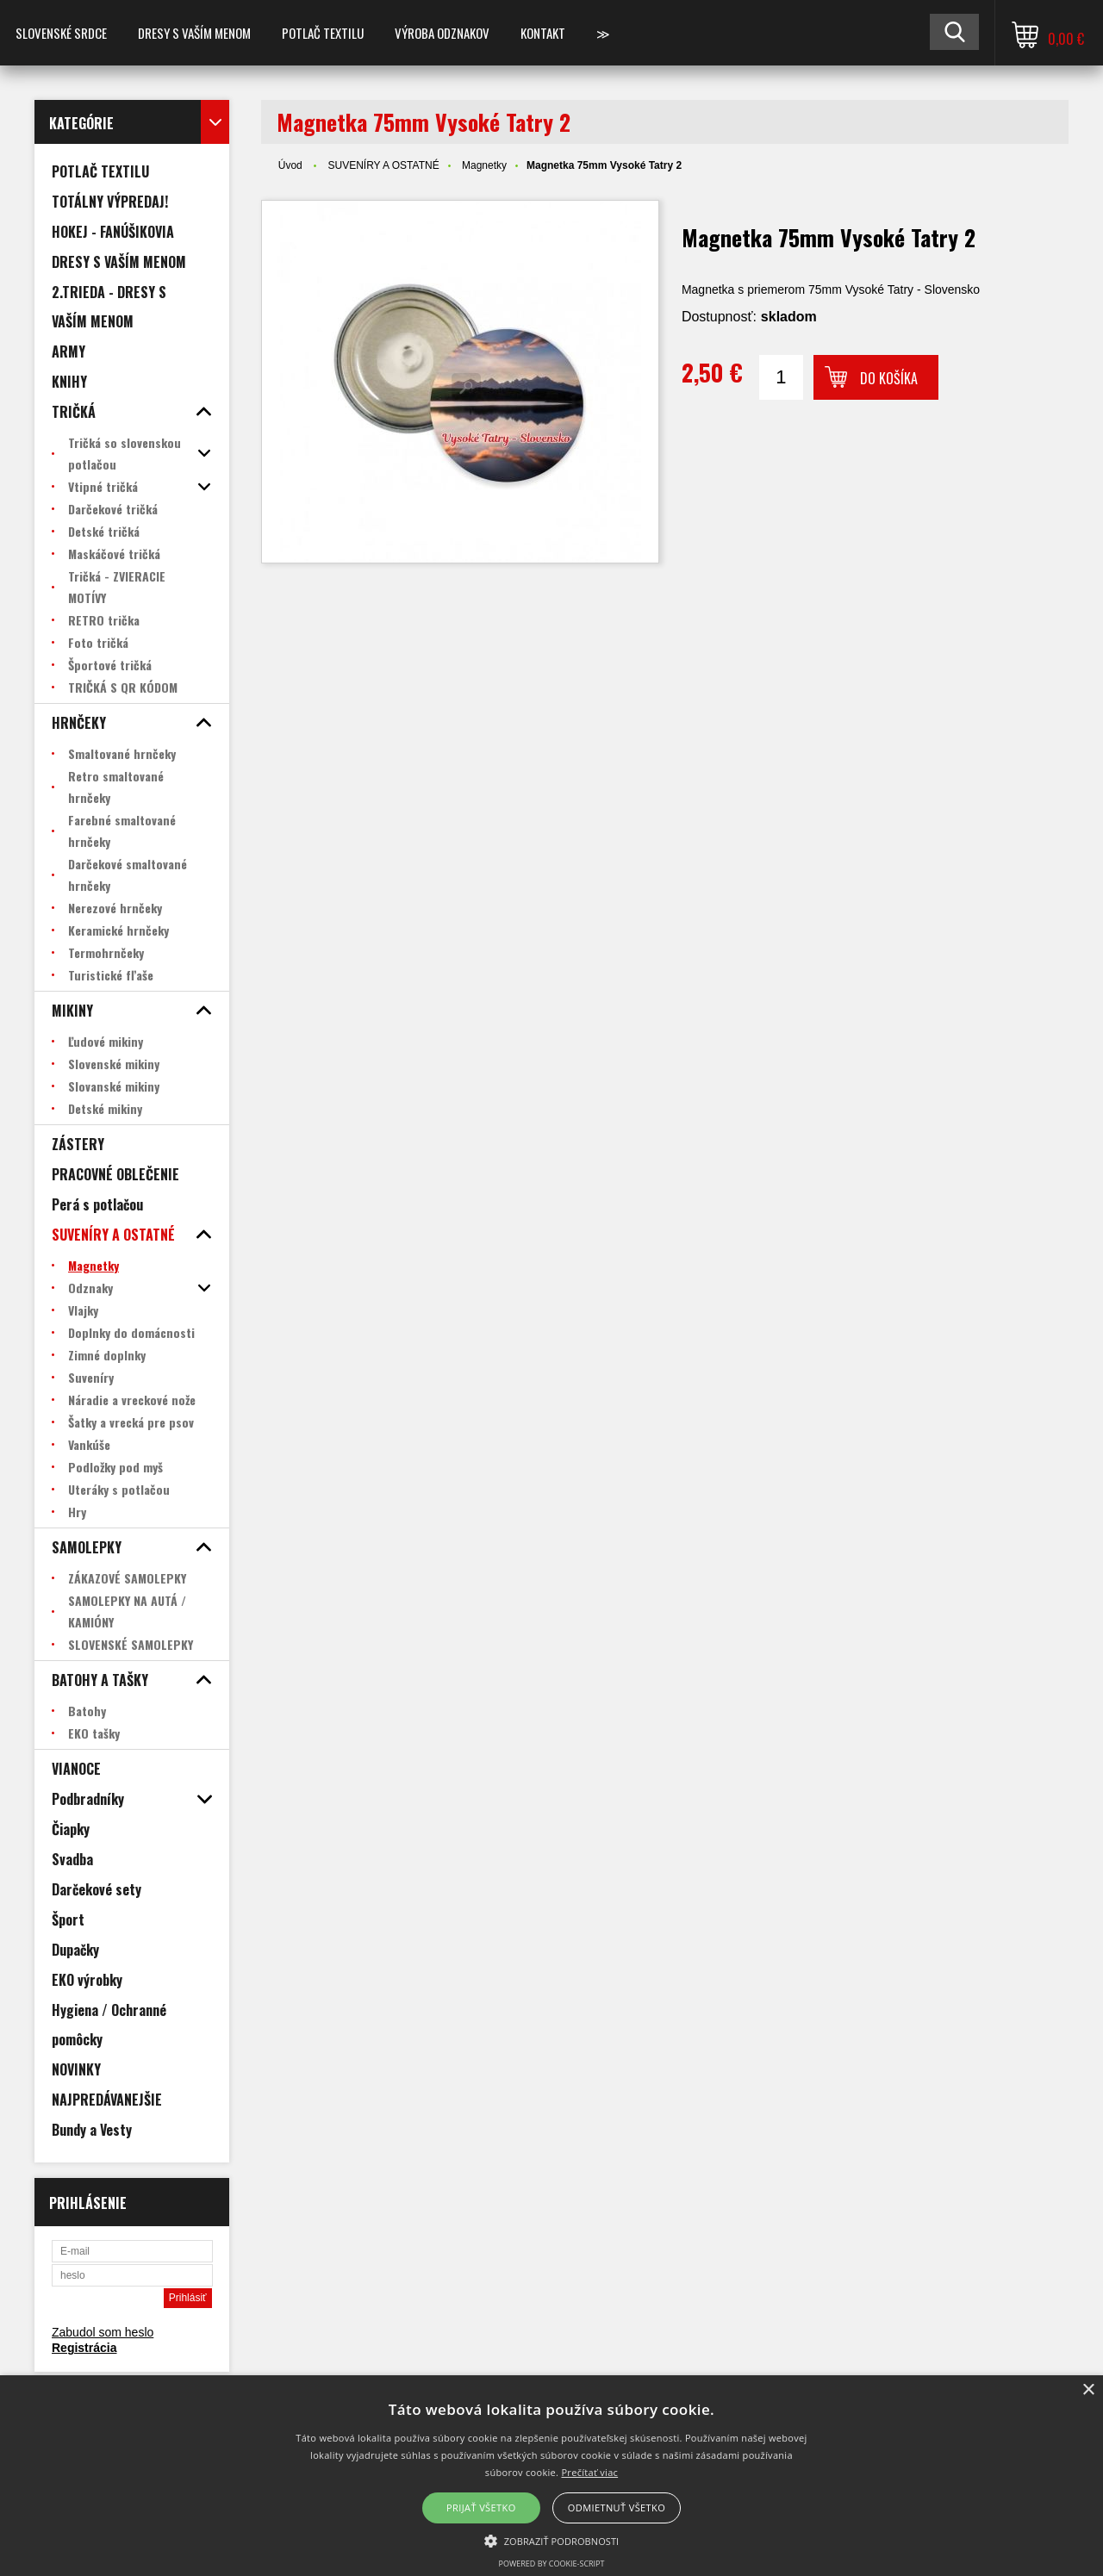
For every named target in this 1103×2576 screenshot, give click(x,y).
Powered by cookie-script (552, 2563)
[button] (552, 2540)
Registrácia (84, 2348)
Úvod (290, 165)
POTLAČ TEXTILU (323, 32)
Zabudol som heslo (102, 2332)
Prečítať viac (589, 2472)
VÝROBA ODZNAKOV (442, 32)
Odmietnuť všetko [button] (616, 2507)
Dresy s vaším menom (194, 32)
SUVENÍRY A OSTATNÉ (383, 165)
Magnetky (484, 165)
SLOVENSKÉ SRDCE (61, 32)
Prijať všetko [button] (481, 2507)
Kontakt (542, 32)
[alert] (551, 2475)
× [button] (1087, 2390)
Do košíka (889, 378)
